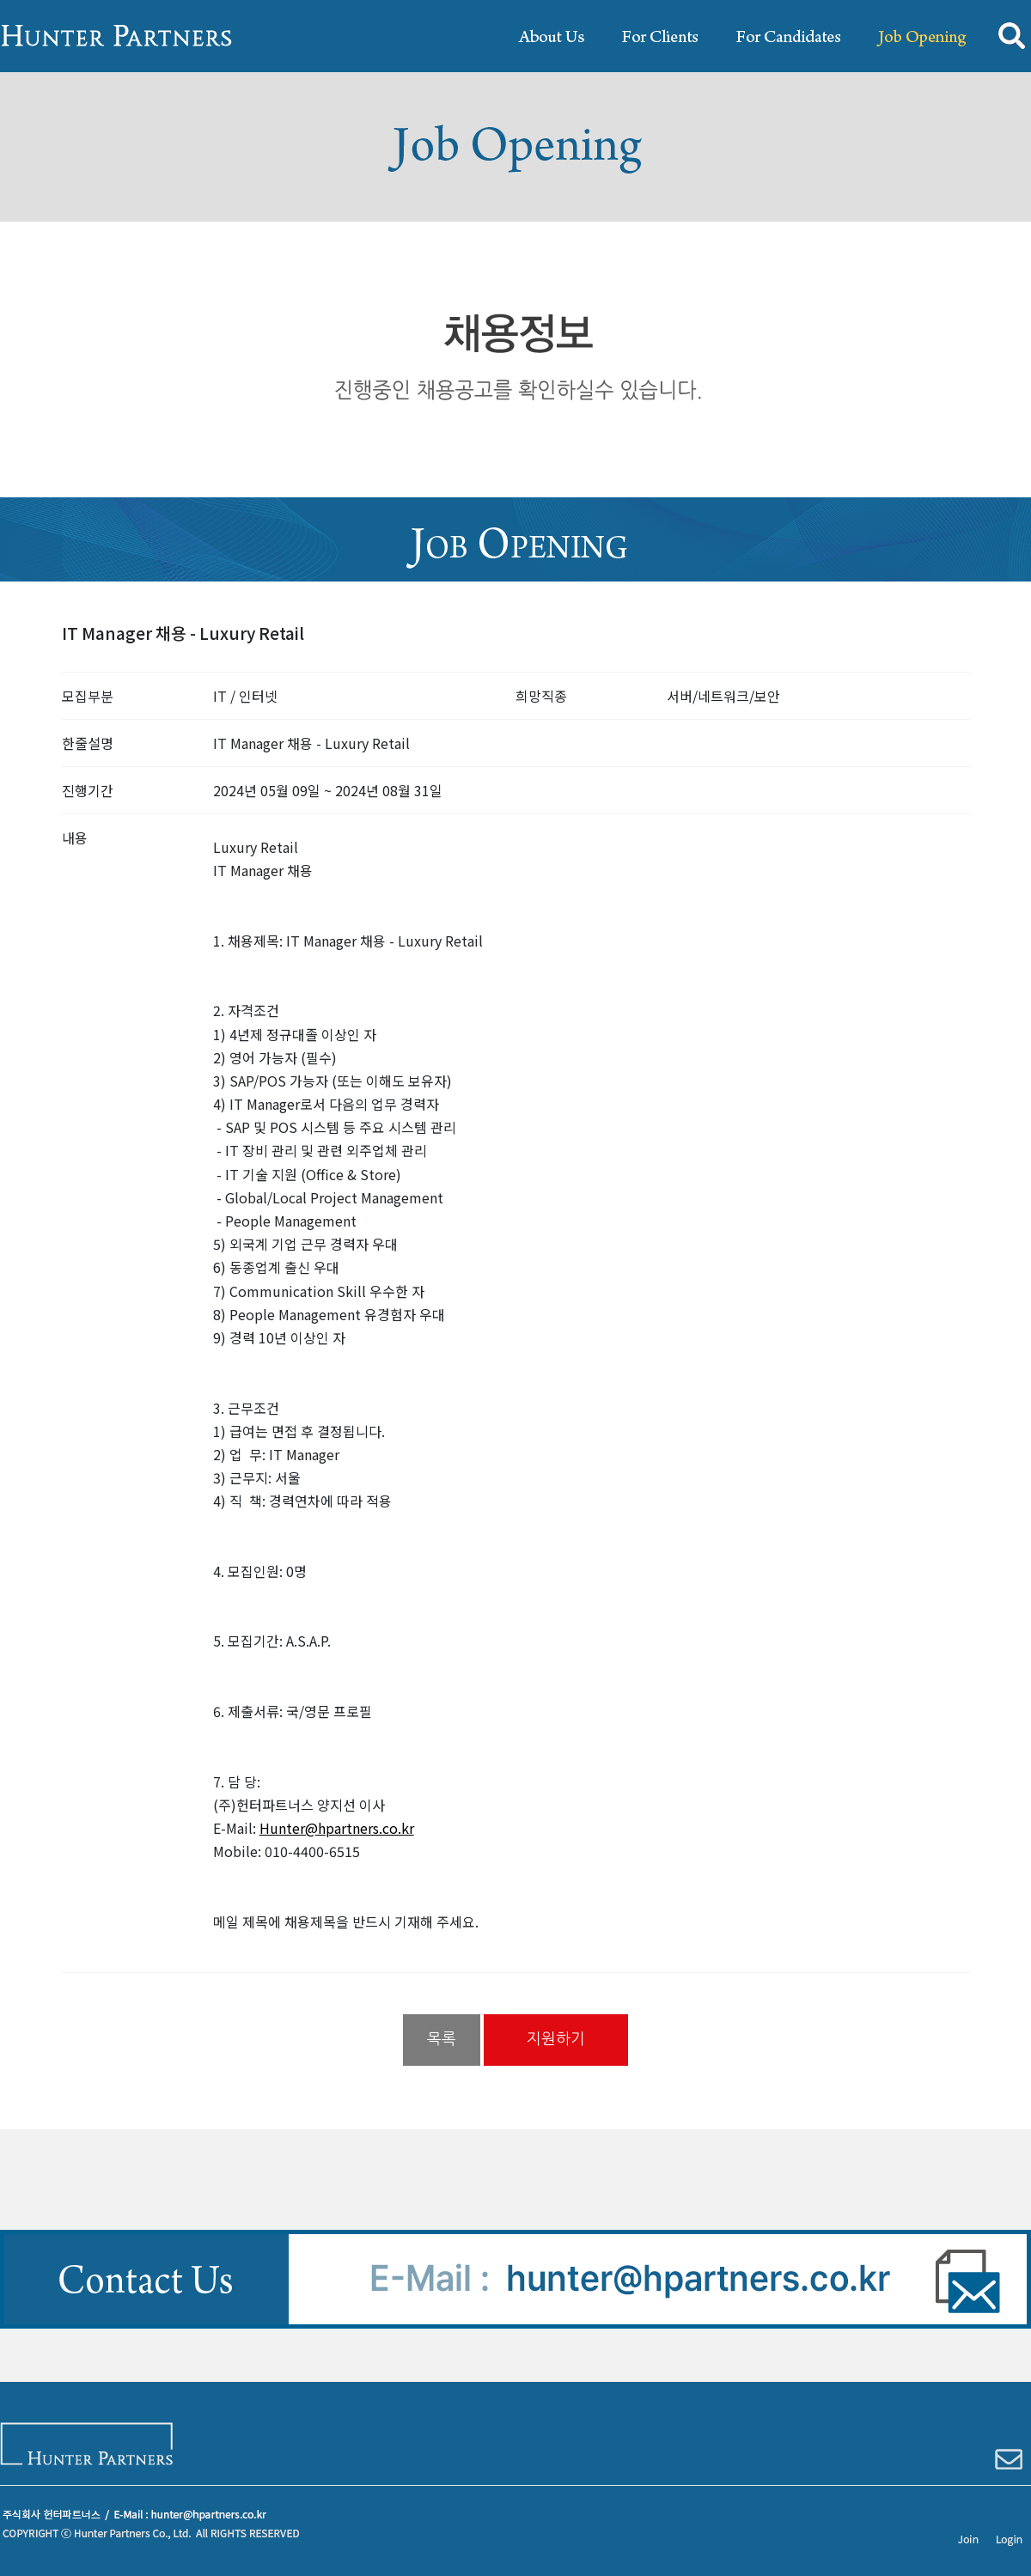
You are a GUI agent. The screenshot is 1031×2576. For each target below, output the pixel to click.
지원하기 (556, 2039)
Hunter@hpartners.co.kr (336, 1828)
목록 (441, 2039)
